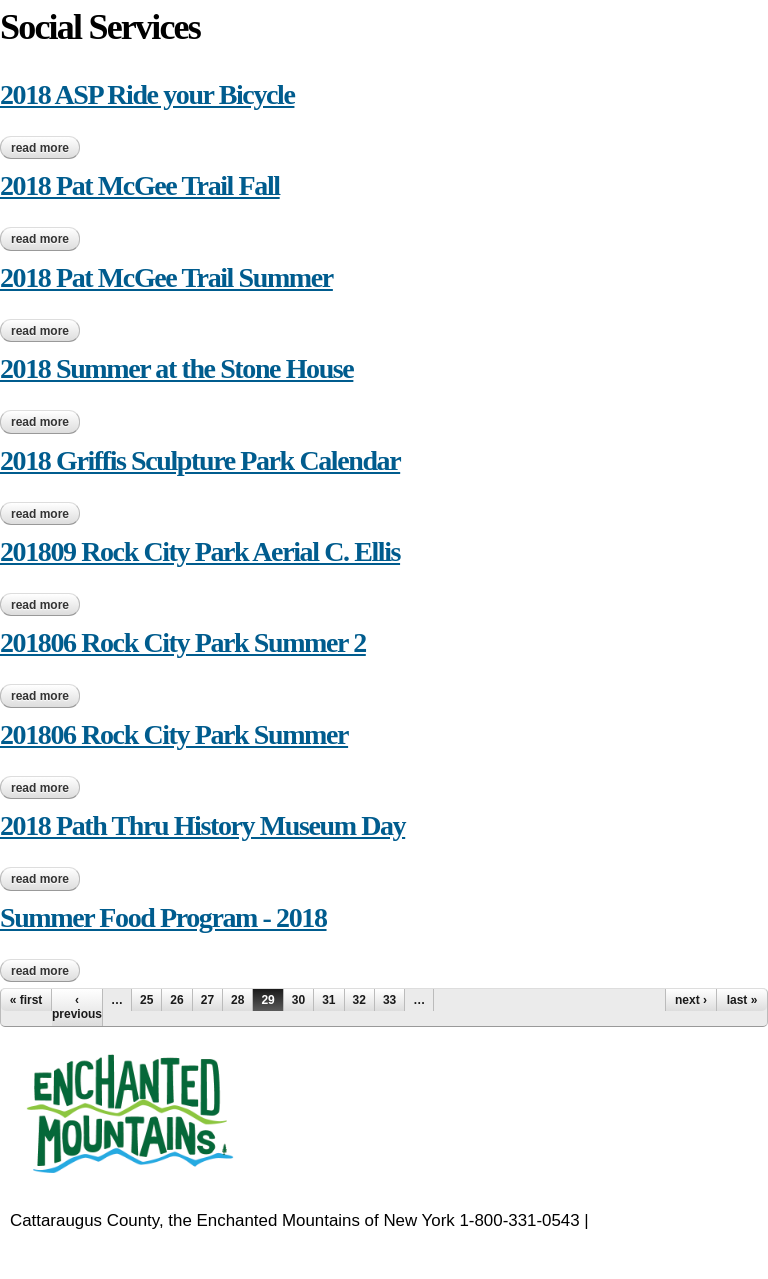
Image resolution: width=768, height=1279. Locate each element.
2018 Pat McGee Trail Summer (166, 277)
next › (691, 1000)
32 (359, 1000)
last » (742, 1000)
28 (237, 1000)
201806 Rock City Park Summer (174, 734)
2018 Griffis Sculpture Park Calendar (200, 460)
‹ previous (77, 1007)
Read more (45, 148)
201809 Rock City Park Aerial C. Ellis (200, 551)
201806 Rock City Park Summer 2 (183, 642)
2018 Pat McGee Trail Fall (140, 185)
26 (176, 1000)
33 (389, 1000)
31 (328, 1000)
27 (207, 1000)
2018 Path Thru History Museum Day (202, 825)
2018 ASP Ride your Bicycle (147, 94)
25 (146, 1000)
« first (26, 1000)
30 (298, 1000)
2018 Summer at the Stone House (176, 368)
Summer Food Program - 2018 (163, 917)
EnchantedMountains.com (107, 1245)
